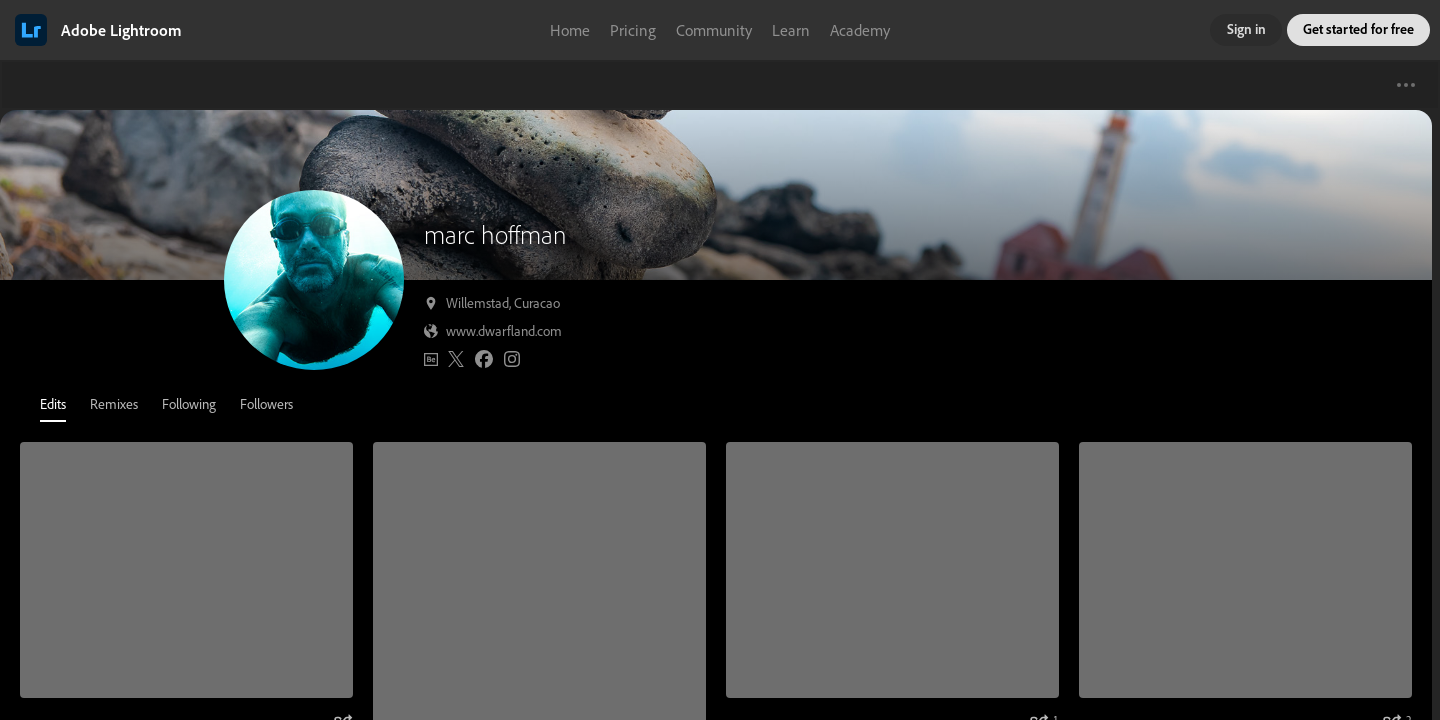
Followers (266, 403)
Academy (860, 30)
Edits (53, 403)
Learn (791, 30)
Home (570, 30)
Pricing (633, 30)
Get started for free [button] (1358, 28)
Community (714, 30)
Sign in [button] (1246, 28)
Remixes (114, 403)
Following (189, 403)
